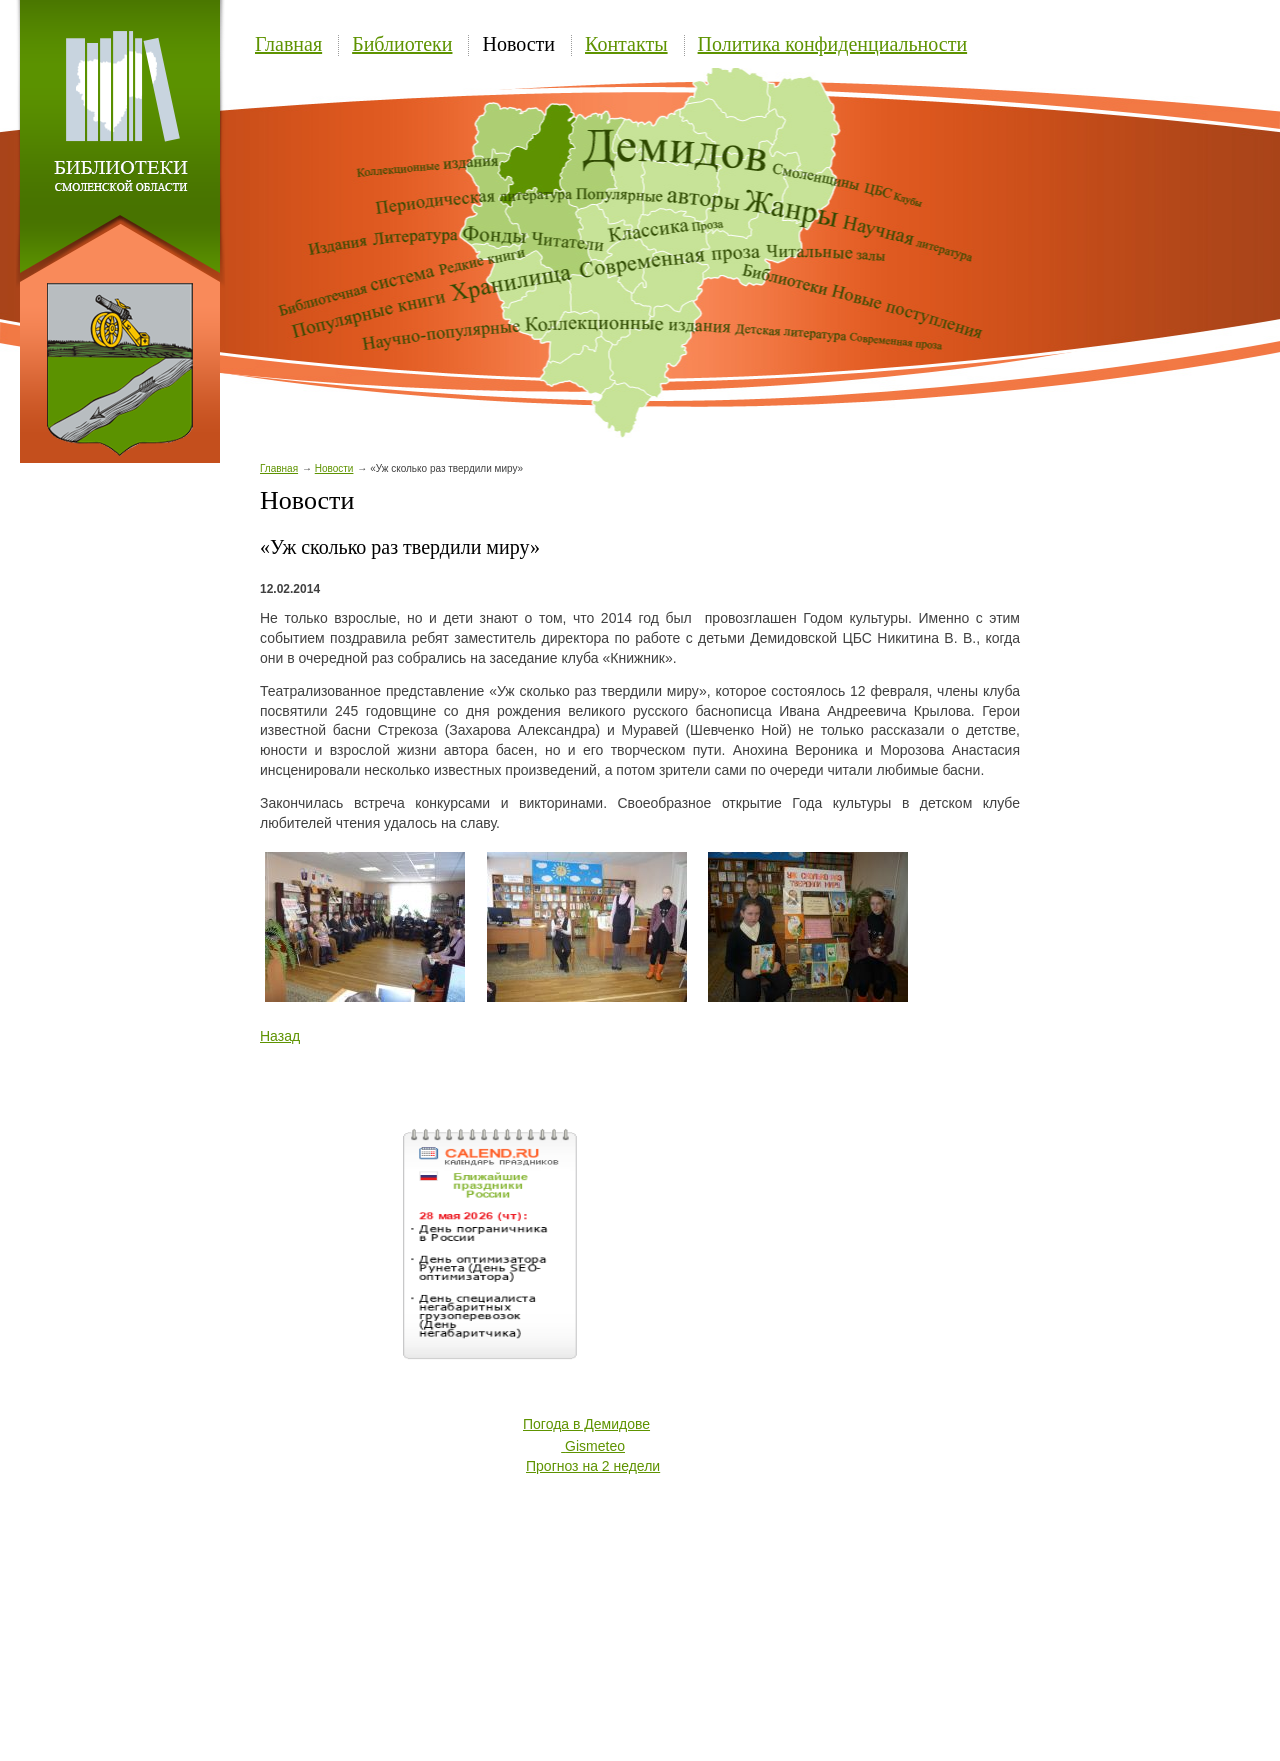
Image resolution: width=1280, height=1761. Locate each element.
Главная (288, 44)
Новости (518, 44)
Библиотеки (402, 44)
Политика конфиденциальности (833, 44)
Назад (280, 1036)
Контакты (626, 44)
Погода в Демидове (586, 1424)
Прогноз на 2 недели (593, 1466)
